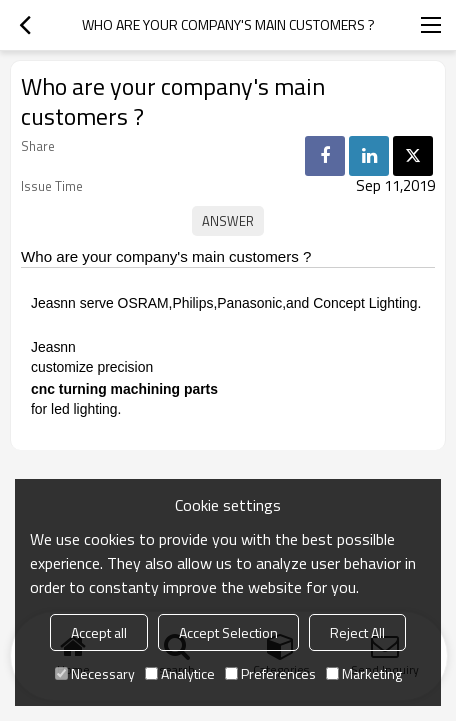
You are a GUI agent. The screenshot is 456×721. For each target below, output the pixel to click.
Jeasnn (53, 347)
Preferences (270, 673)
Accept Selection (228, 632)
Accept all (99, 632)
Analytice (180, 673)
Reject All (357, 632)
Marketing (364, 673)
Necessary (95, 673)
